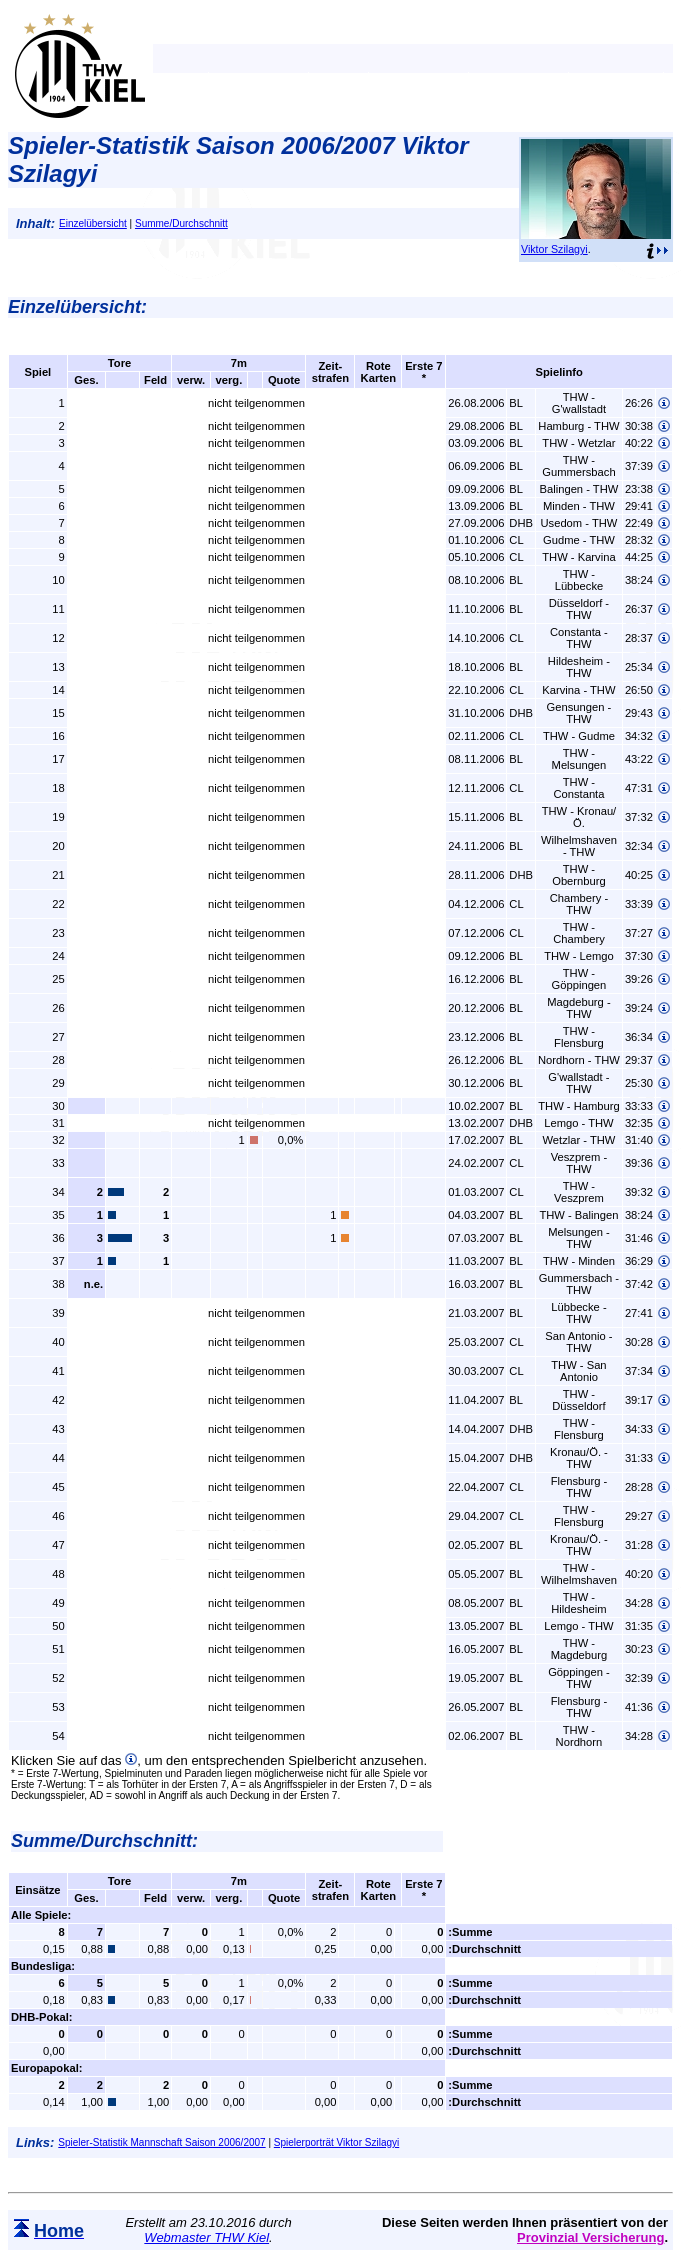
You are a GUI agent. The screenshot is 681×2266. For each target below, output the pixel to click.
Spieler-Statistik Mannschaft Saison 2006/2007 (161, 2142)
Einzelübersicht (93, 223)
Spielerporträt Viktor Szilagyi (336, 2142)
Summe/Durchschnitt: (104, 1841)
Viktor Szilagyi (554, 249)
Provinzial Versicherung (590, 2237)
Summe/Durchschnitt (181, 223)
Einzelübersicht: (77, 307)
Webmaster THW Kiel (206, 2237)
